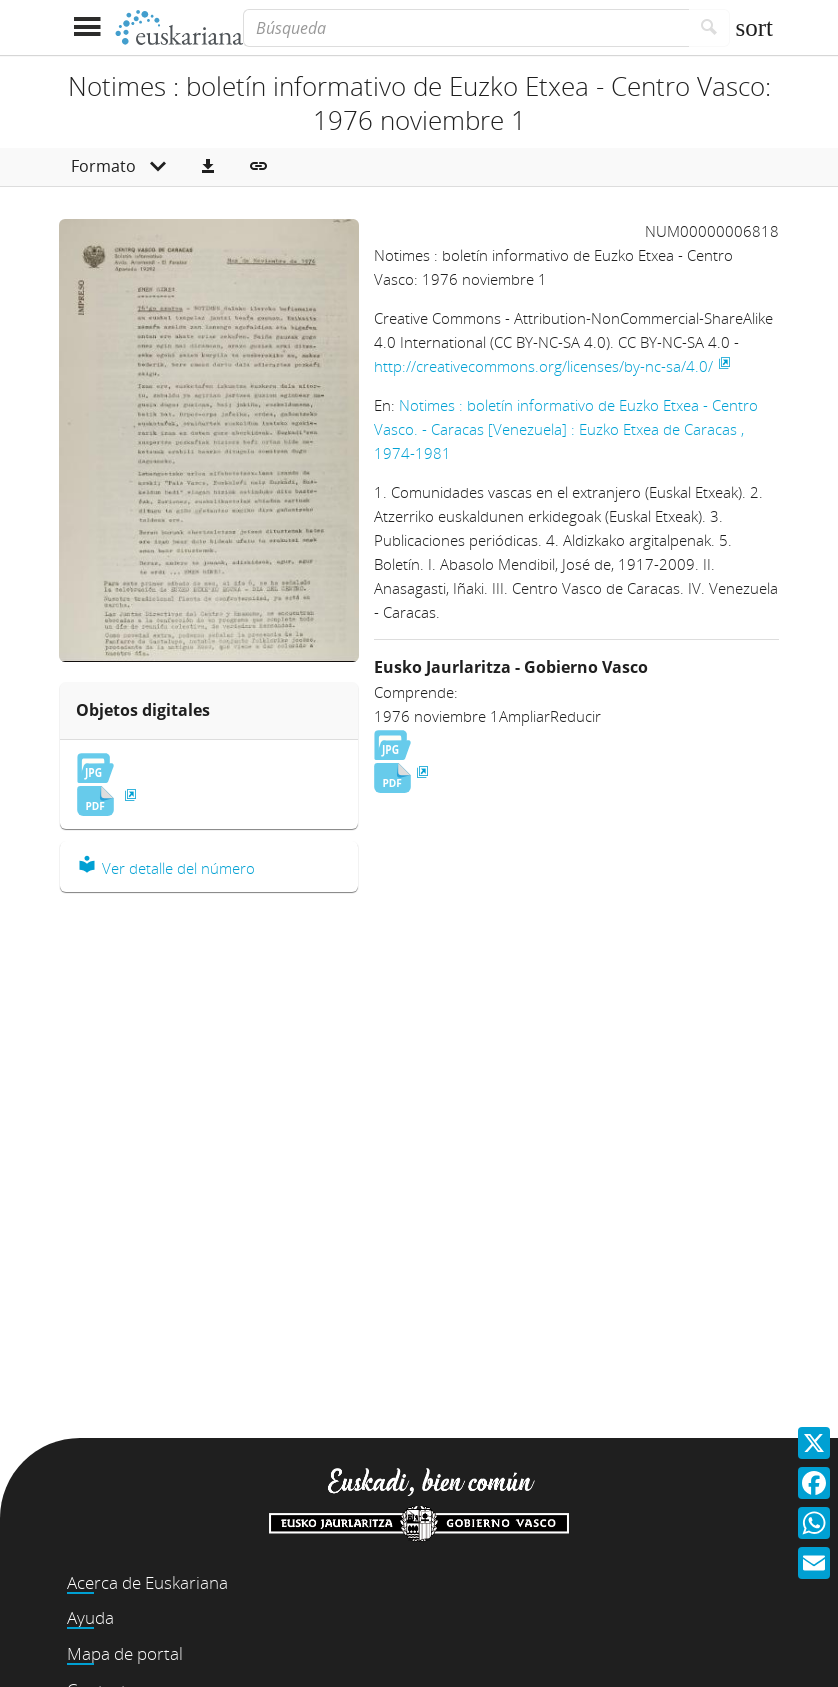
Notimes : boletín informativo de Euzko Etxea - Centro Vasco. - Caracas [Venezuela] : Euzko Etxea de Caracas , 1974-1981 (566, 429)
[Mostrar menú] (86, 27)
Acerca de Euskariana (147, 1582)
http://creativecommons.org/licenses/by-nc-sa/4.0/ (543, 366)
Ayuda (90, 1617)
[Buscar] (709, 28)
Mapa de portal (125, 1653)
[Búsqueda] (466, 28)
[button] (208, 167)
